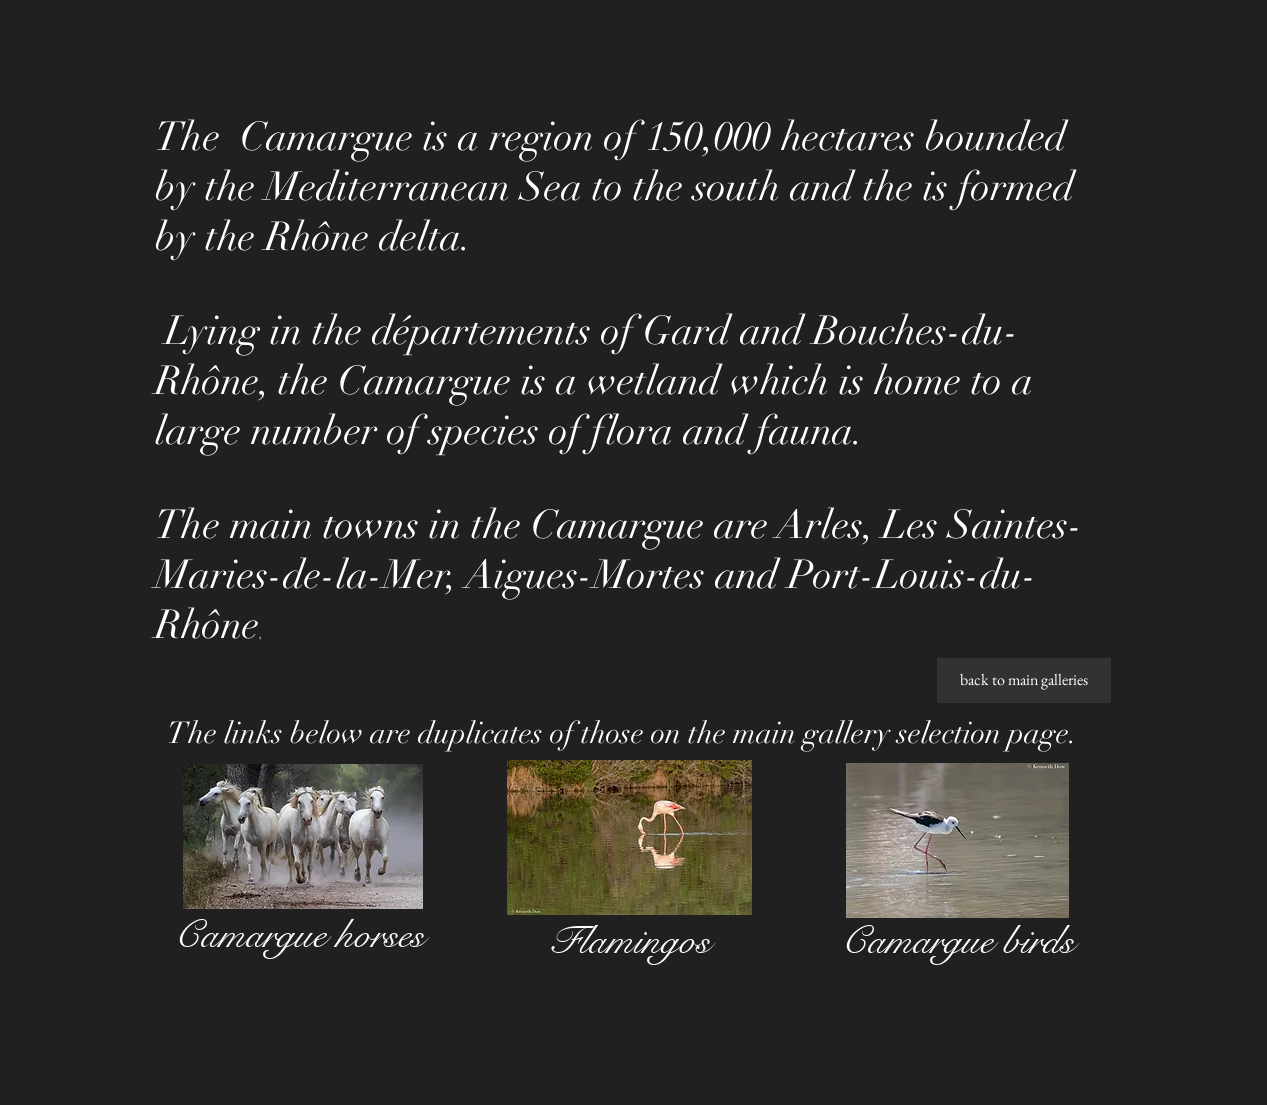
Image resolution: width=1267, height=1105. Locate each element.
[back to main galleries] (1024, 680)
